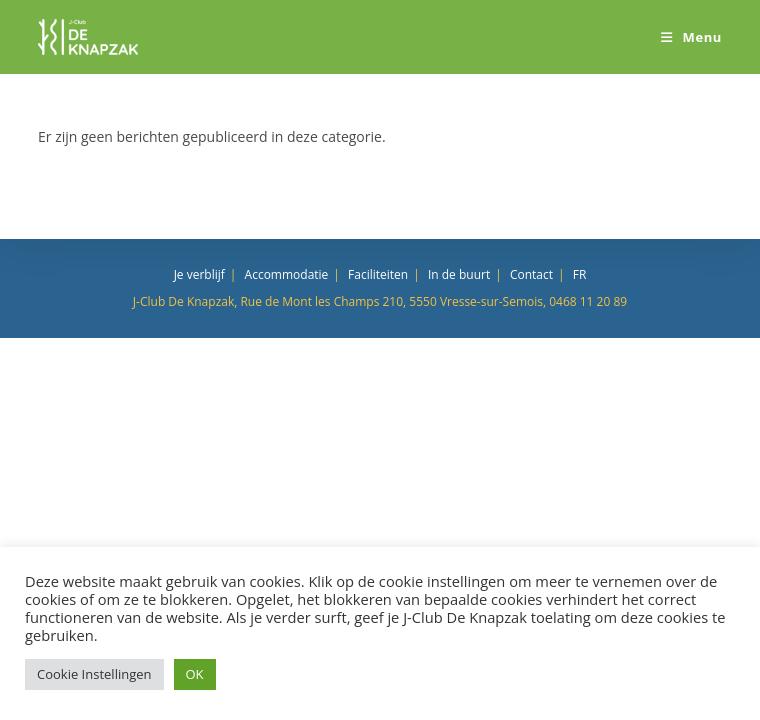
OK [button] (195, 674)
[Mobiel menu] (691, 37)
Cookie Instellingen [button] (94, 674)
